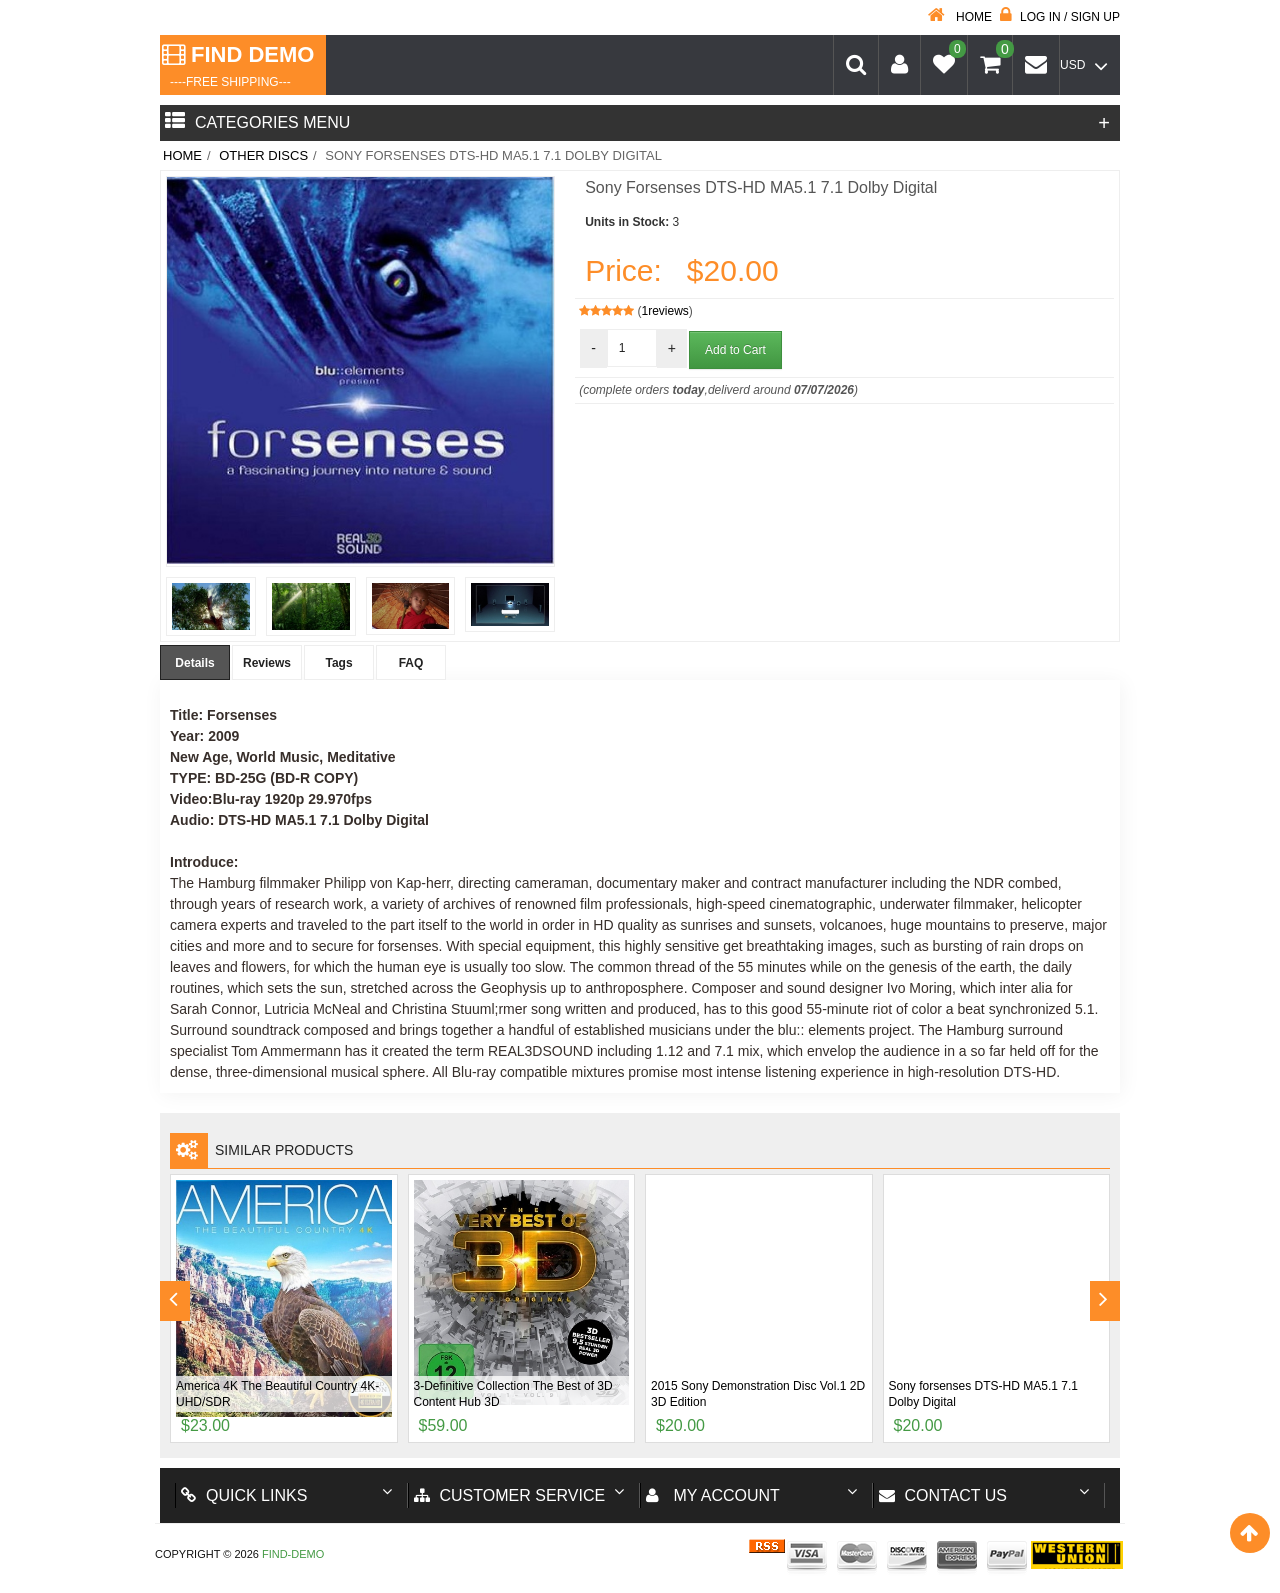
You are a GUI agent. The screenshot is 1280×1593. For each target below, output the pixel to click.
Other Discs (263, 155)
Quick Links (244, 1495)
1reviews (665, 311)
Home (960, 17)
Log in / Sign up (1060, 17)
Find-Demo (293, 1554)
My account (713, 1495)
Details (194, 663)
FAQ (411, 663)
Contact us (943, 1495)
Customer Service (510, 1495)
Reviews (267, 663)
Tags (338, 663)
